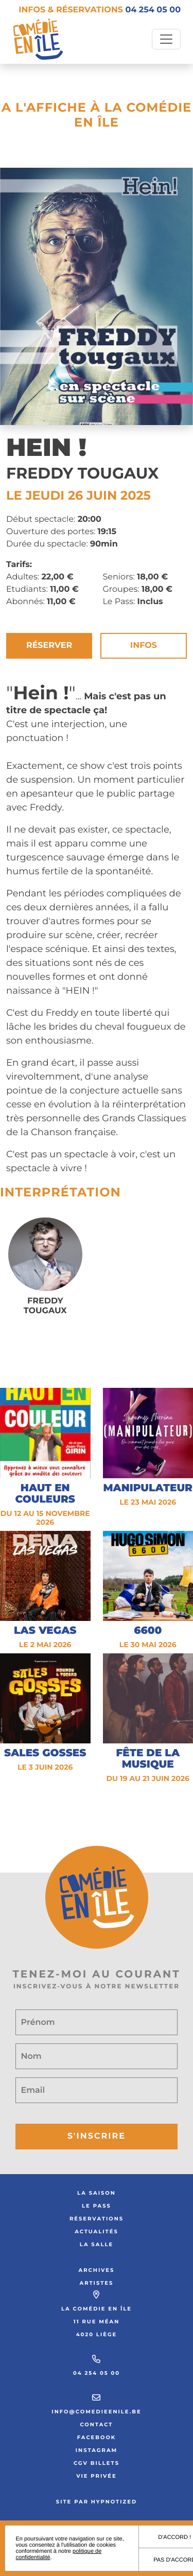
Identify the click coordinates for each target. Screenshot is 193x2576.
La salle (96, 2244)
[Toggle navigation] (166, 39)
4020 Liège (96, 2334)
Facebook (96, 2437)
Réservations (96, 2218)
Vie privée (96, 2476)
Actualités (96, 2231)
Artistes (97, 2283)
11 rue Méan (96, 2321)
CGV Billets (96, 2463)
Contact (96, 2424)
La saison (96, 2193)
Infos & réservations (100, 10)
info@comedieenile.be (96, 2411)
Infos (143, 645)
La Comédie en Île (96, 2308)
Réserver (49, 645)
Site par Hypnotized (96, 2501)
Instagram (96, 2450)
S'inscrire (96, 2136)
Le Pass (96, 2205)
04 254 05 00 (96, 2373)
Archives (97, 2270)
